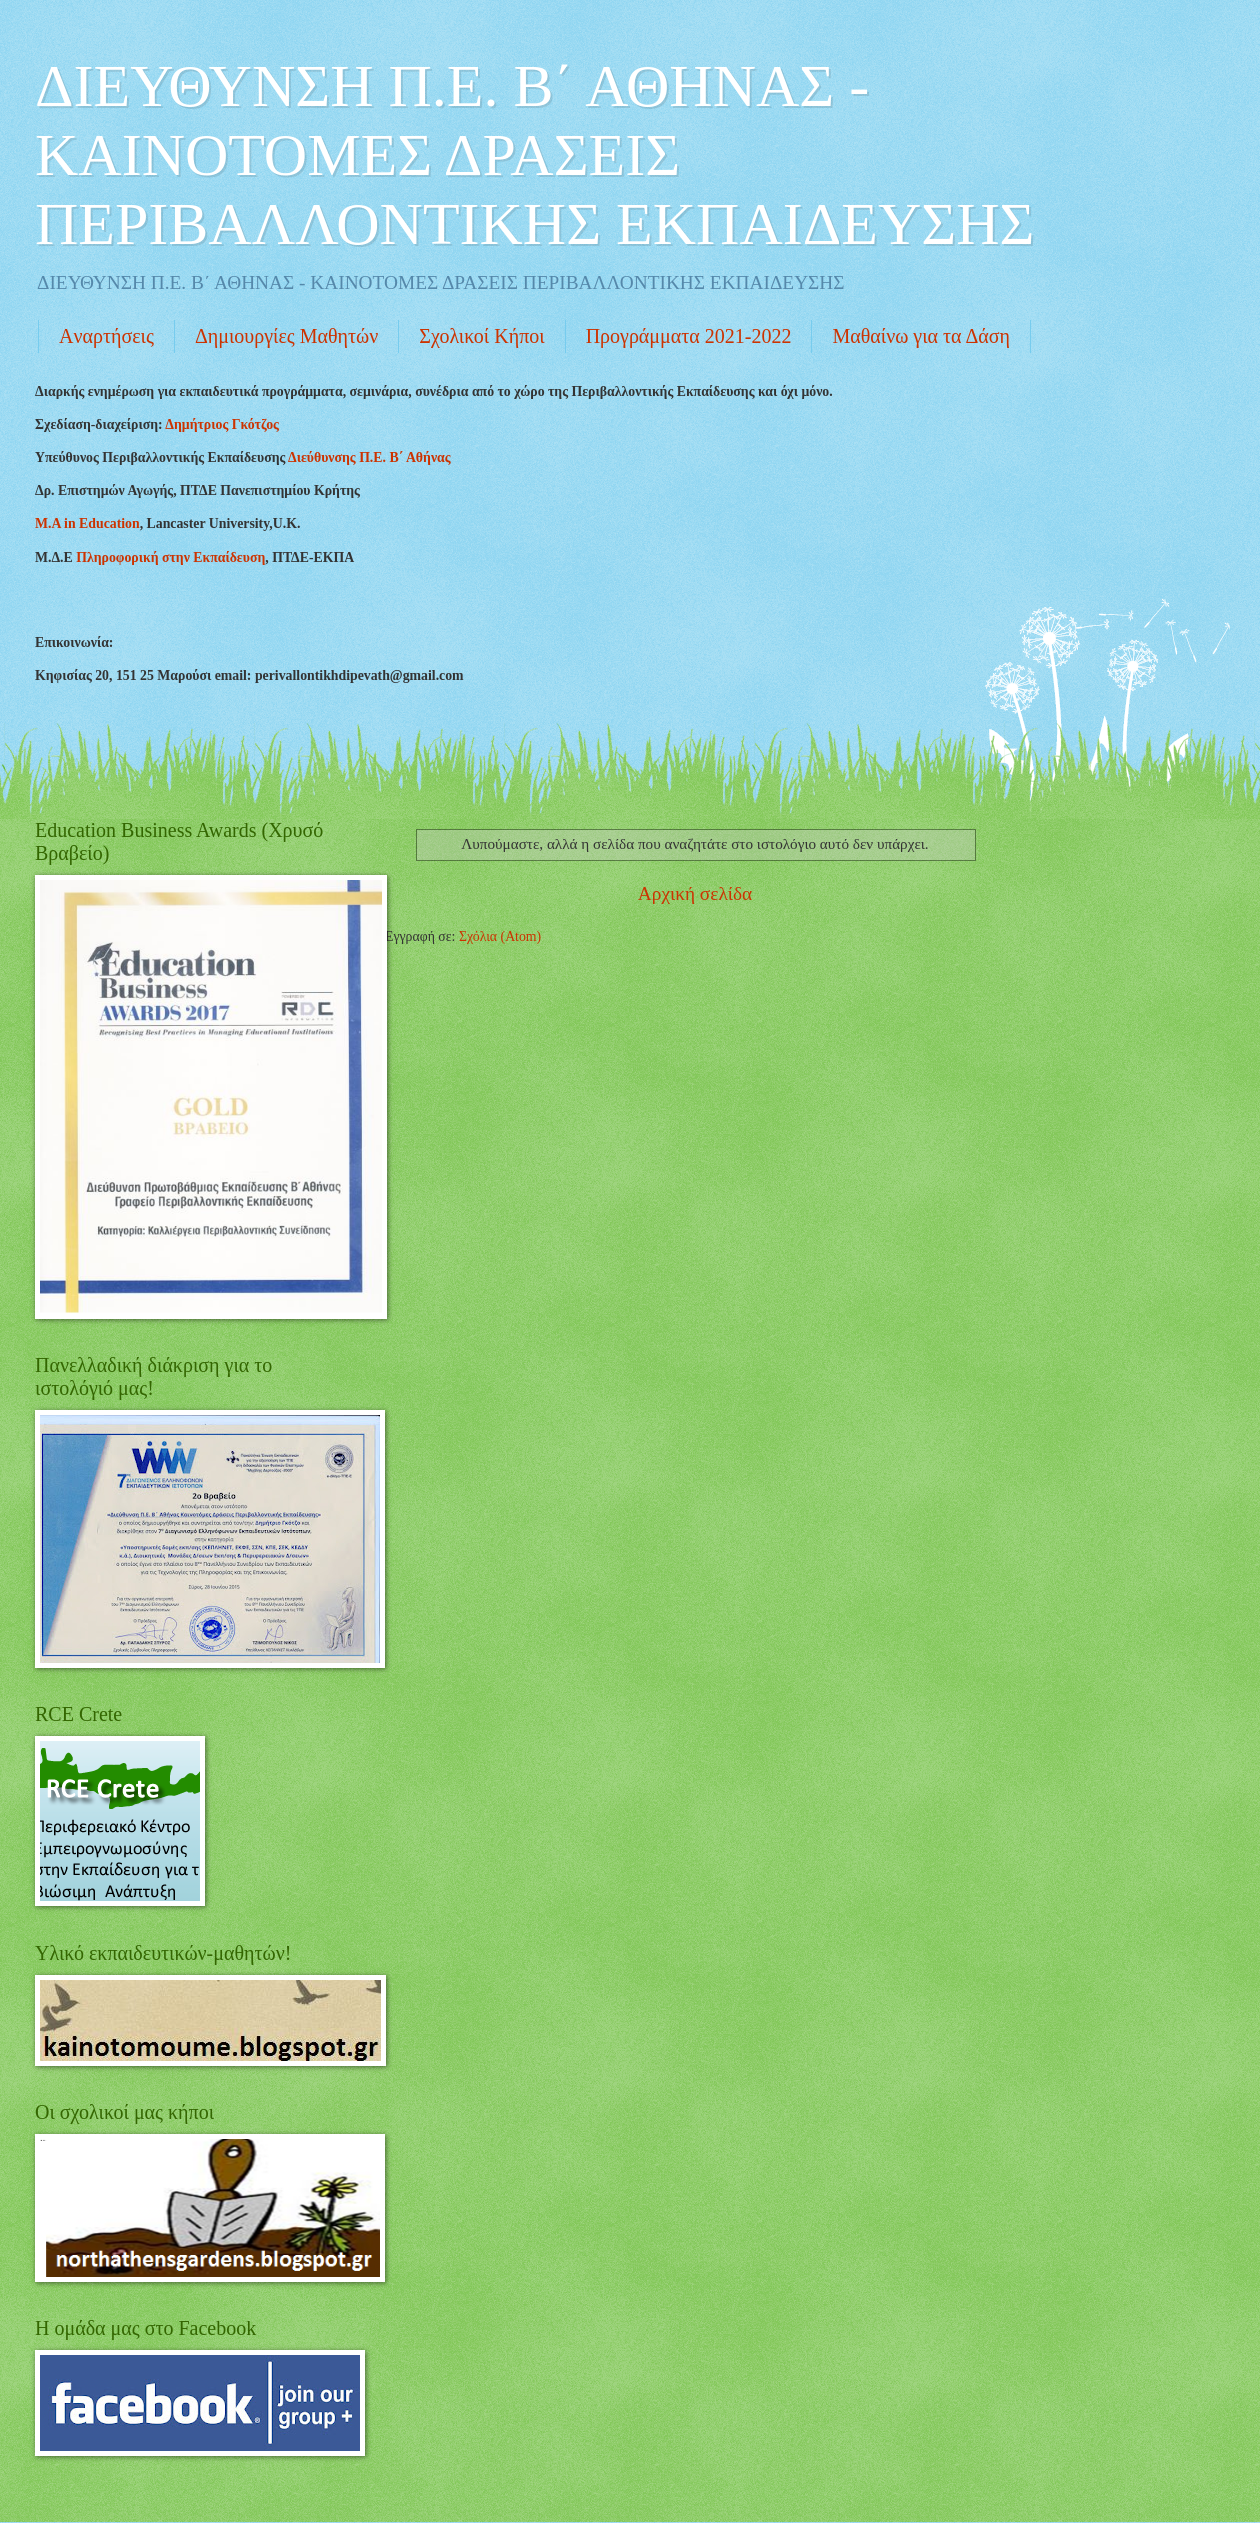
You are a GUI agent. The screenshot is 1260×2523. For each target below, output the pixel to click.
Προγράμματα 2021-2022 (689, 336)
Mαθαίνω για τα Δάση (921, 336)
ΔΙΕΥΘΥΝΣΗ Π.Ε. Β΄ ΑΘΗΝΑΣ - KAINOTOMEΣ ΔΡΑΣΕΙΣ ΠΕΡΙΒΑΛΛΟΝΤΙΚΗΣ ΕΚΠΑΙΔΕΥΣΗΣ (534, 155)
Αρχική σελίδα (695, 893)
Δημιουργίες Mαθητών (286, 336)
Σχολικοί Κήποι (481, 336)
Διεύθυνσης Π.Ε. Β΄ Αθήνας (369, 457)
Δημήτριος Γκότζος (222, 424)
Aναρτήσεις (106, 336)
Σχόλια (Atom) (500, 936)
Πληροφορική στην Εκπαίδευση (170, 557)
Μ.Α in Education (87, 523)
